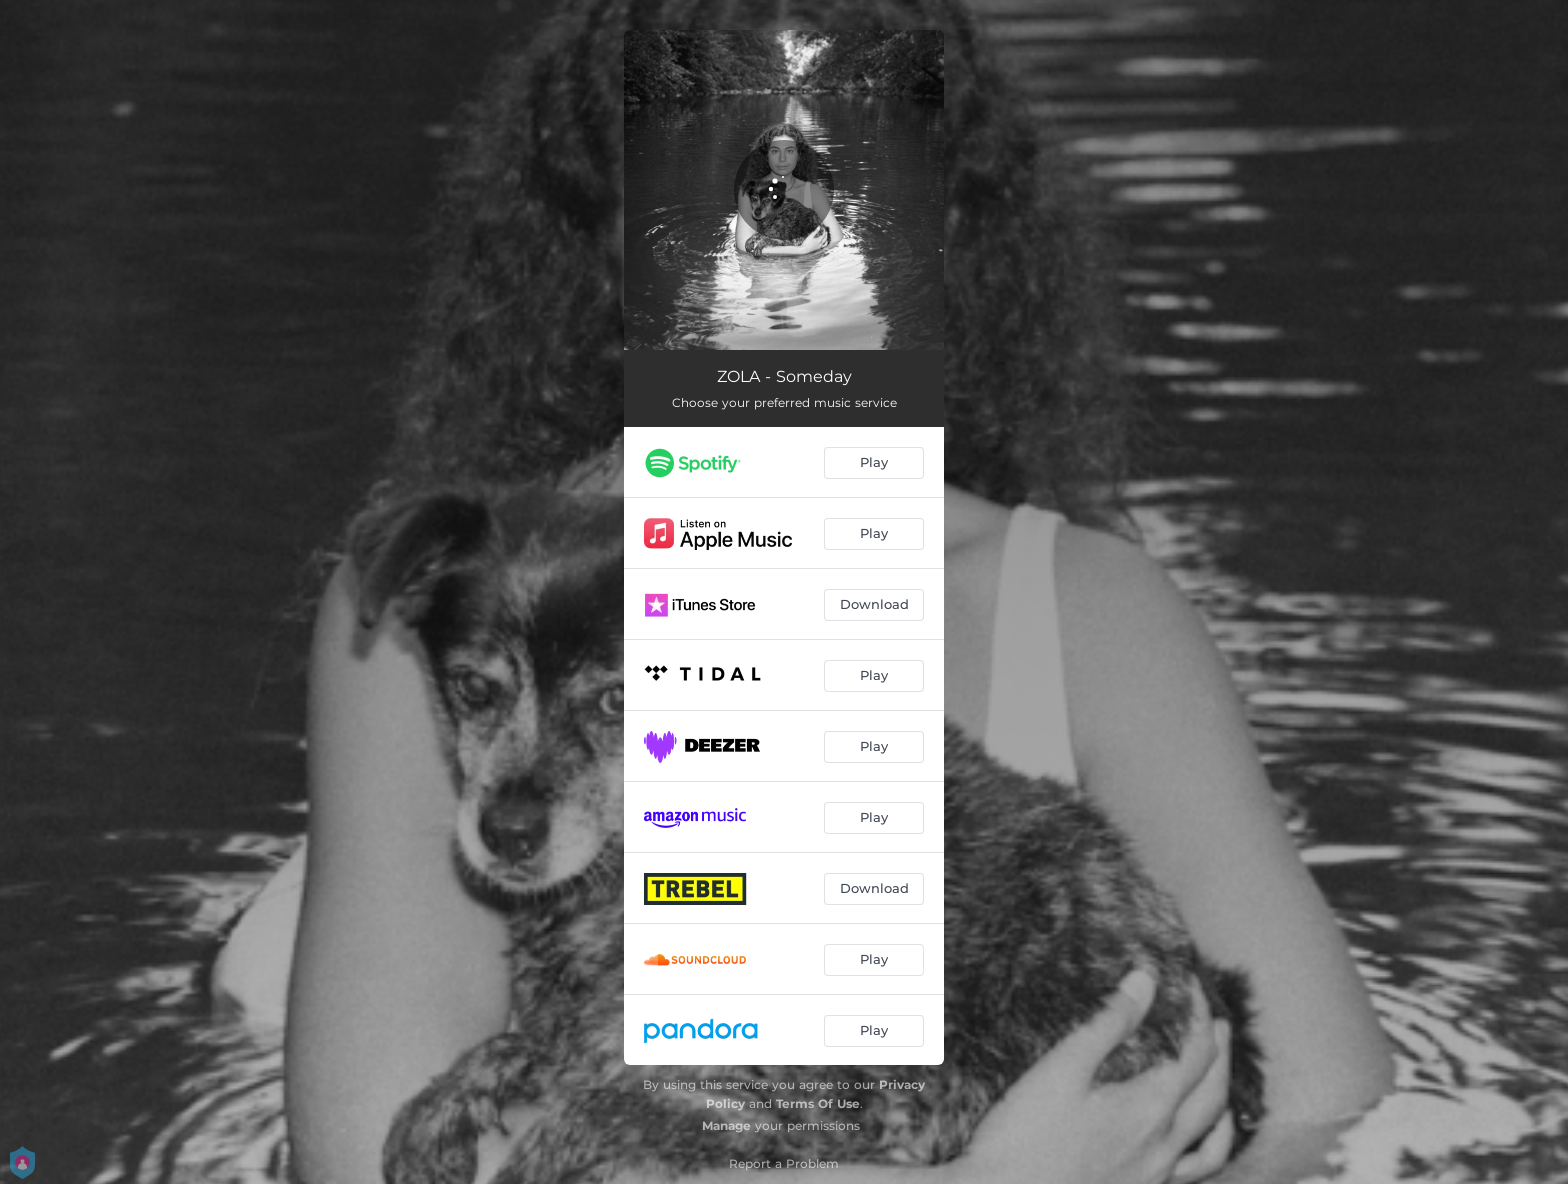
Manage (726, 1125)
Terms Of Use (818, 1103)
